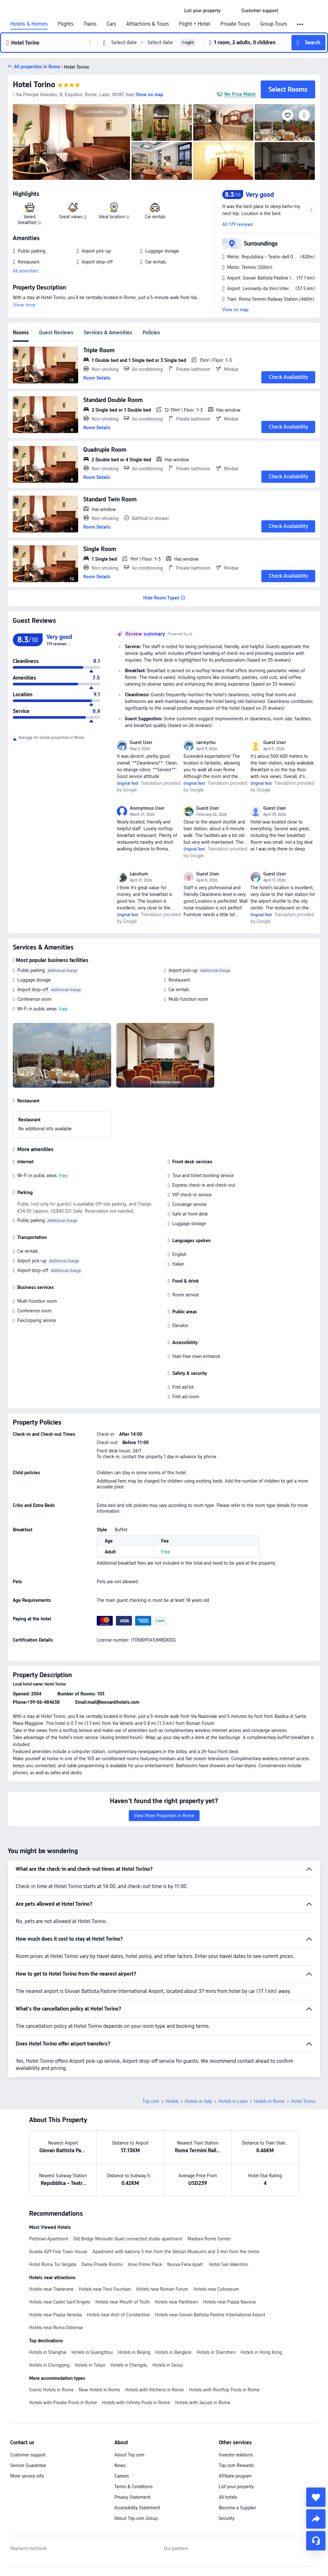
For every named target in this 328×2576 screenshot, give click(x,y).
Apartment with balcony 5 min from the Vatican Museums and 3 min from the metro (176, 2251)
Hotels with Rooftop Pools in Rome (224, 2389)
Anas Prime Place (145, 2264)
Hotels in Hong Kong (261, 2352)
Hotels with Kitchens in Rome (154, 2389)
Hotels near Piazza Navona (229, 2301)
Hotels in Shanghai (47, 2352)
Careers (121, 2476)
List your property (236, 2486)
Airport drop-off (32, 989)
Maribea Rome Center (209, 2238)
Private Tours (235, 24)
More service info (27, 2476)
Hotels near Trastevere (51, 2289)
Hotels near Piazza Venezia (55, 2314)
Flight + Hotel (194, 24)
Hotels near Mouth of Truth (122, 2301)
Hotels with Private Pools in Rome (63, 2402)
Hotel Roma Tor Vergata (52, 2264)
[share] (315, 2519)
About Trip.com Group (136, 2518)
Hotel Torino (34, 84)
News (120, 2465)
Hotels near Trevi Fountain (105, 2289)
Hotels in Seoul (167, 2365)
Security (226, 2518)
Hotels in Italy (198, 2101)
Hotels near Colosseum (216, 2289)
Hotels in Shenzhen (216, 2352)
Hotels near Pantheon (176, 2301)
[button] (231, 10)
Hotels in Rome (269, 2101)
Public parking (31, 970)
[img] (71, 142)
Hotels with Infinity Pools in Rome (136, 2402)
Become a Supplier (237, 2507)
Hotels (172, 2101)
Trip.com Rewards (236, 2465)
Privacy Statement (132, 2497)
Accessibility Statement (137, 2507)
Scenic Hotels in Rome (51, 2389)
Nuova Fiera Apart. (185, 2264)
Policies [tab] (151, 333)
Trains (90, 24)
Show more (24, 304)
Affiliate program (235, 2476)
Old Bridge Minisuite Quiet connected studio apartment (127, 2238)
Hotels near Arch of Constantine (118, 2314)
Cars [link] (111, 24)
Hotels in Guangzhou (92, 2352)
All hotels (228, 2497)
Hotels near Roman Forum (162, 2289)
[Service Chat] (315, 2540)
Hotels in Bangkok (173, 2352)
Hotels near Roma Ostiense (56, 2327)
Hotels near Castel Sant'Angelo (59, 2301)
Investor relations (236, 2454)
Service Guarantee (28, 2465)
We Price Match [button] (240, 94)
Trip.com (151, 2101)
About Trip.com (129, 2454)
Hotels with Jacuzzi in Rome (202, 2402)
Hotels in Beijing (134, 2352)
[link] (202, 10)
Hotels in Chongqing (49, 2365)
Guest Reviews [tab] (56, 333)
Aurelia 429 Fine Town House (58, 2251)
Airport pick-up (183, 970)
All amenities (25, 270)
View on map (235, 309)
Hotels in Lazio (233, 2101)
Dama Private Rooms (102, 2264)
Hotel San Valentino (228, 2264)
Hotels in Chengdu (129, 2365)
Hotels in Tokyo (90, 2365)
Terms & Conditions (133, 2486)
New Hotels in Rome (99, 2389)
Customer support (27, 2454)
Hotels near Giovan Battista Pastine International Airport (210, 2314)
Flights (65, 24)
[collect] (315, 2497)
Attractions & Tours (147, 24)
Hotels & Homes (29, 24)
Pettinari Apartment (48, 2238)
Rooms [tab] (21, 333)
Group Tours (273, 24)
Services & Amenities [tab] (108, 333)
